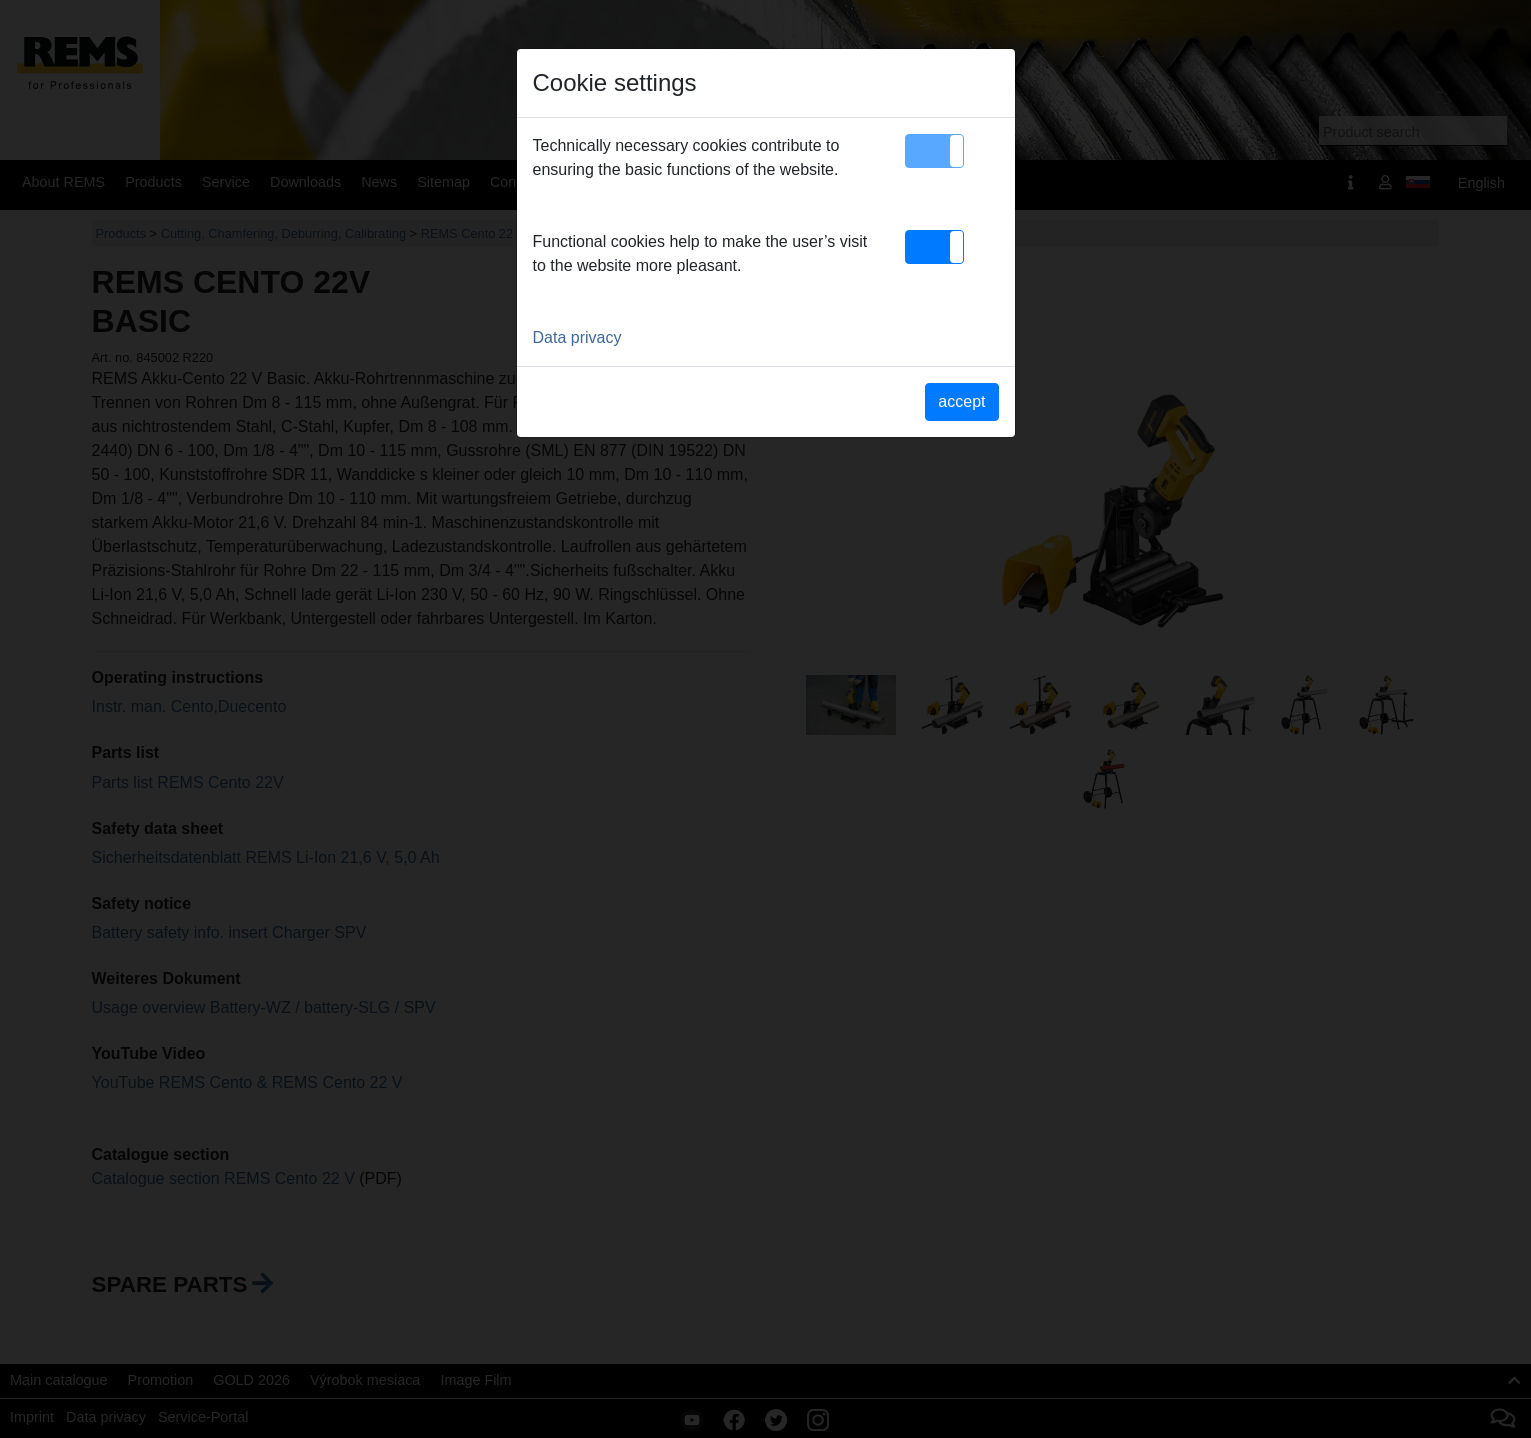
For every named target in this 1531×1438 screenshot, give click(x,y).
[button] (934, 151)
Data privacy (577, 337)
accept (961, 401)
